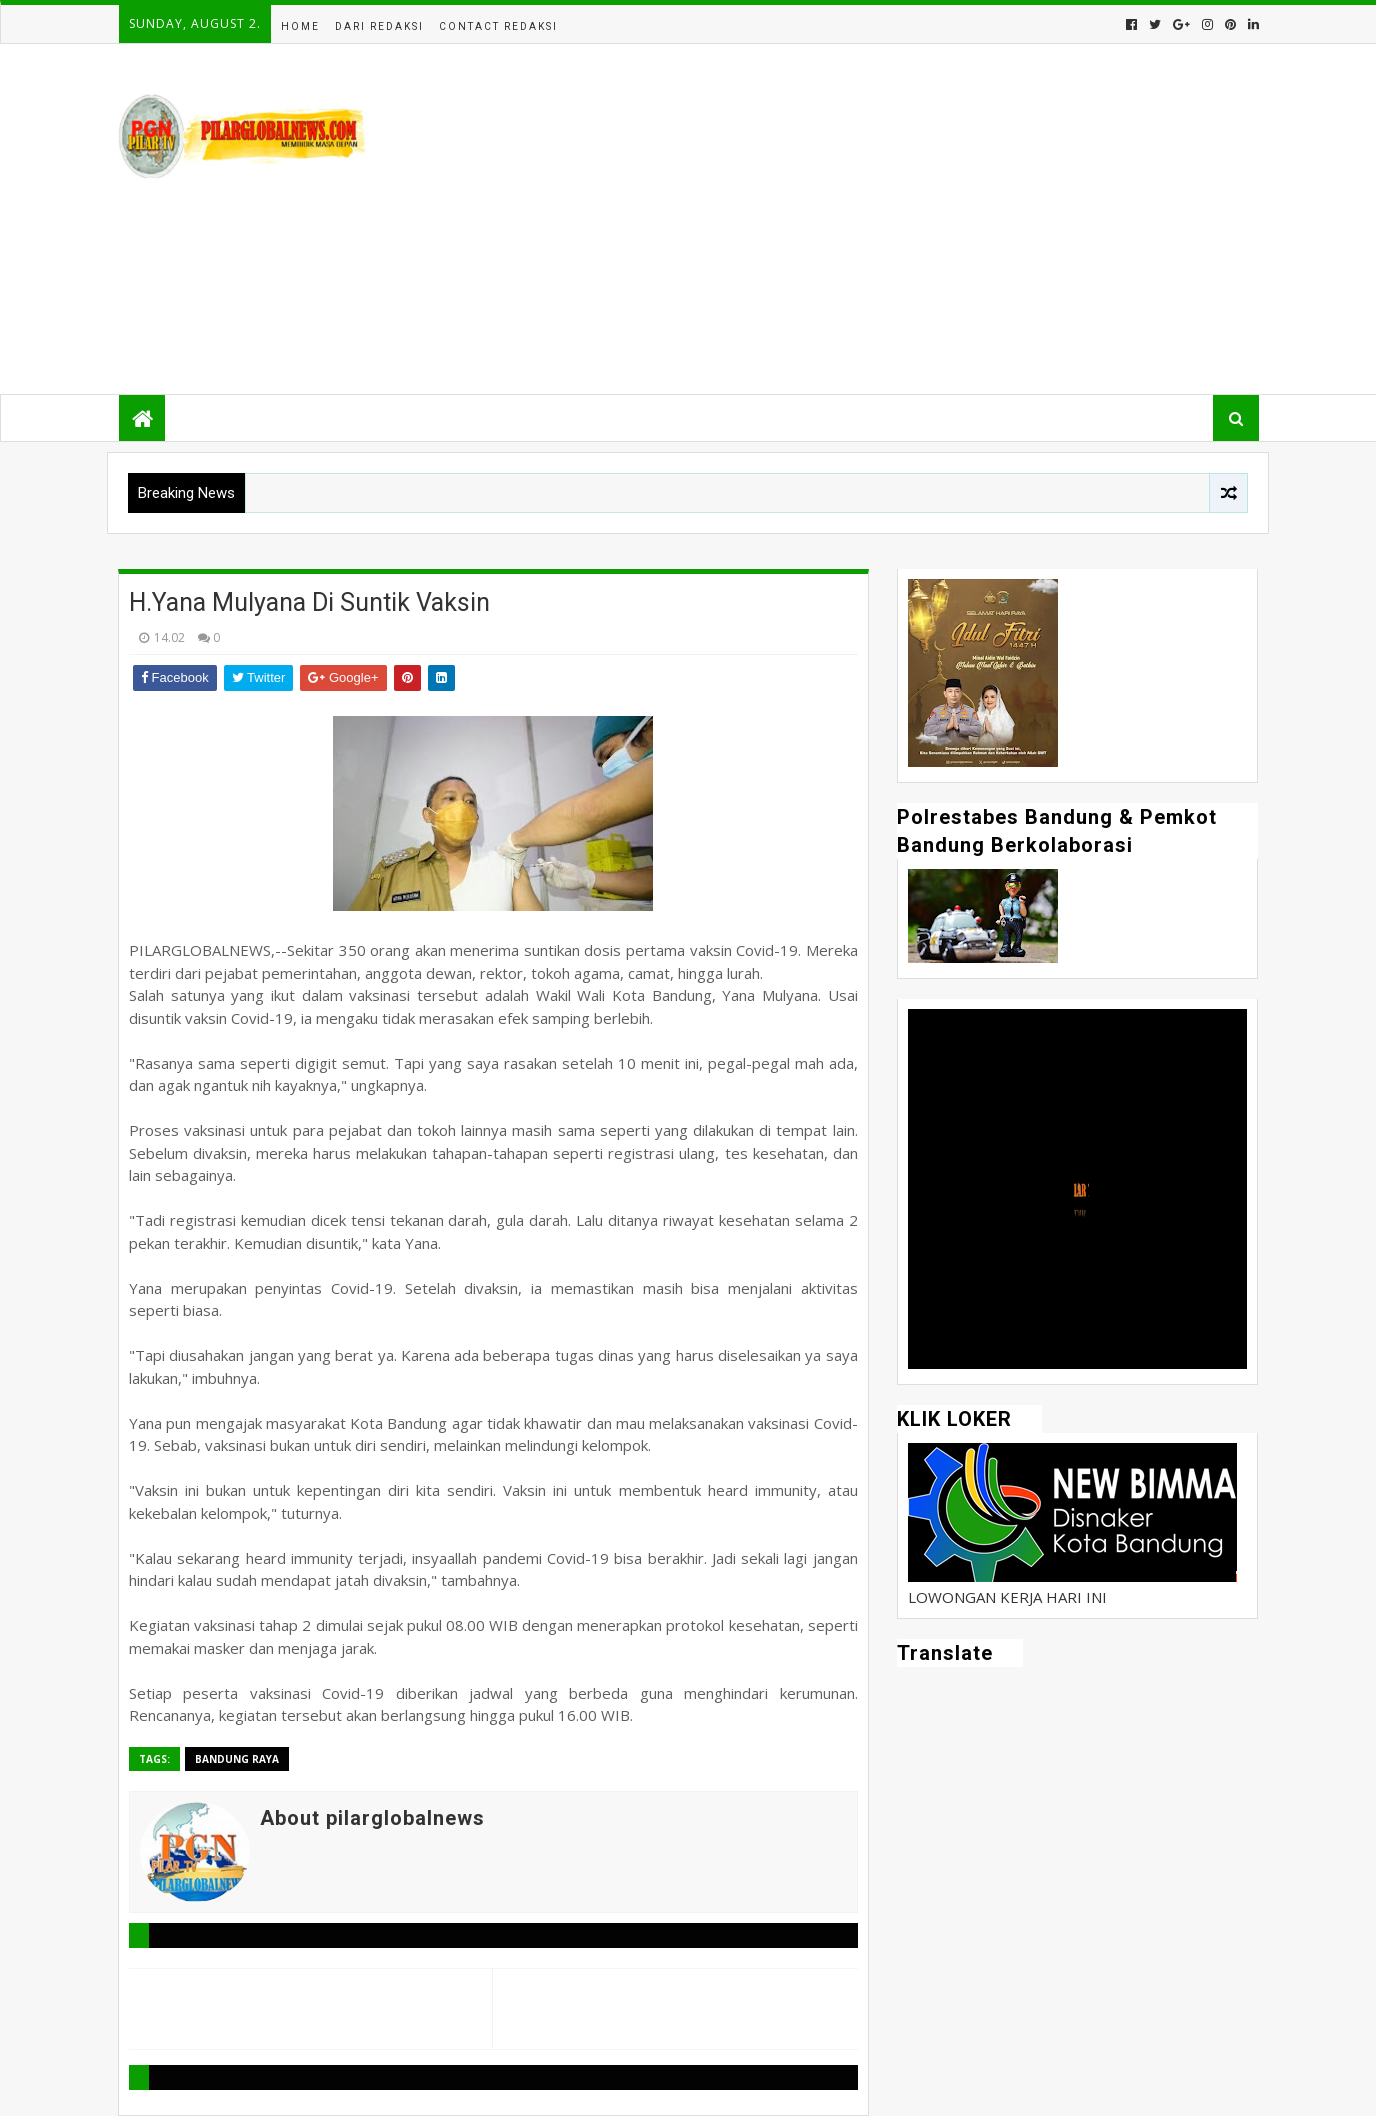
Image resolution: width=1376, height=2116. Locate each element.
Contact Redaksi (498, 26)
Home (300, 26)
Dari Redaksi (379, 26)
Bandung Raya (237, 1759)
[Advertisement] (894, 219)
